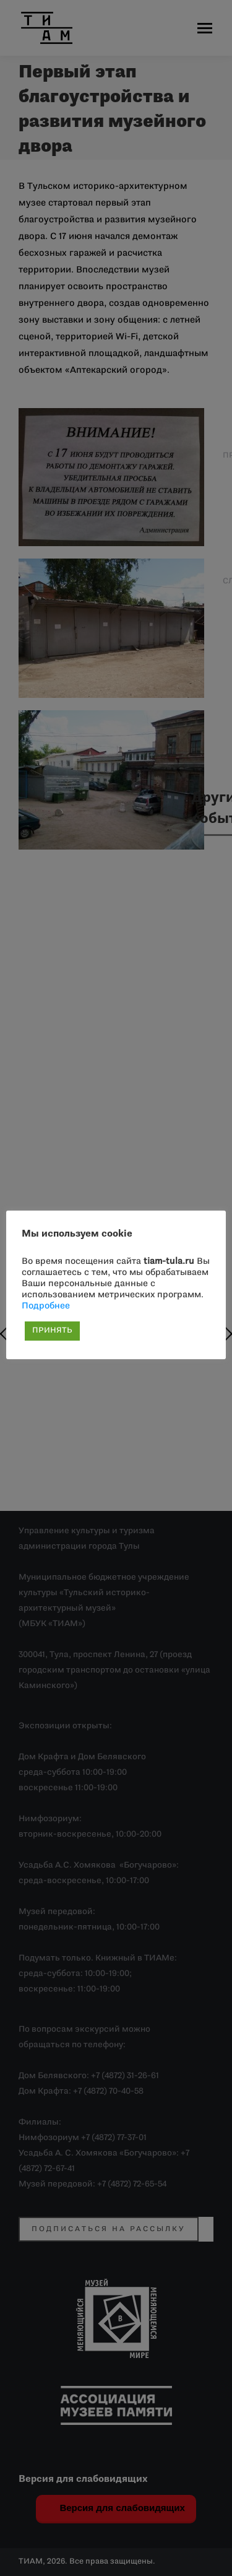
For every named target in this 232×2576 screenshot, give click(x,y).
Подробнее (46, 1306)
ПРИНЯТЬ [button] (52, 1330)
